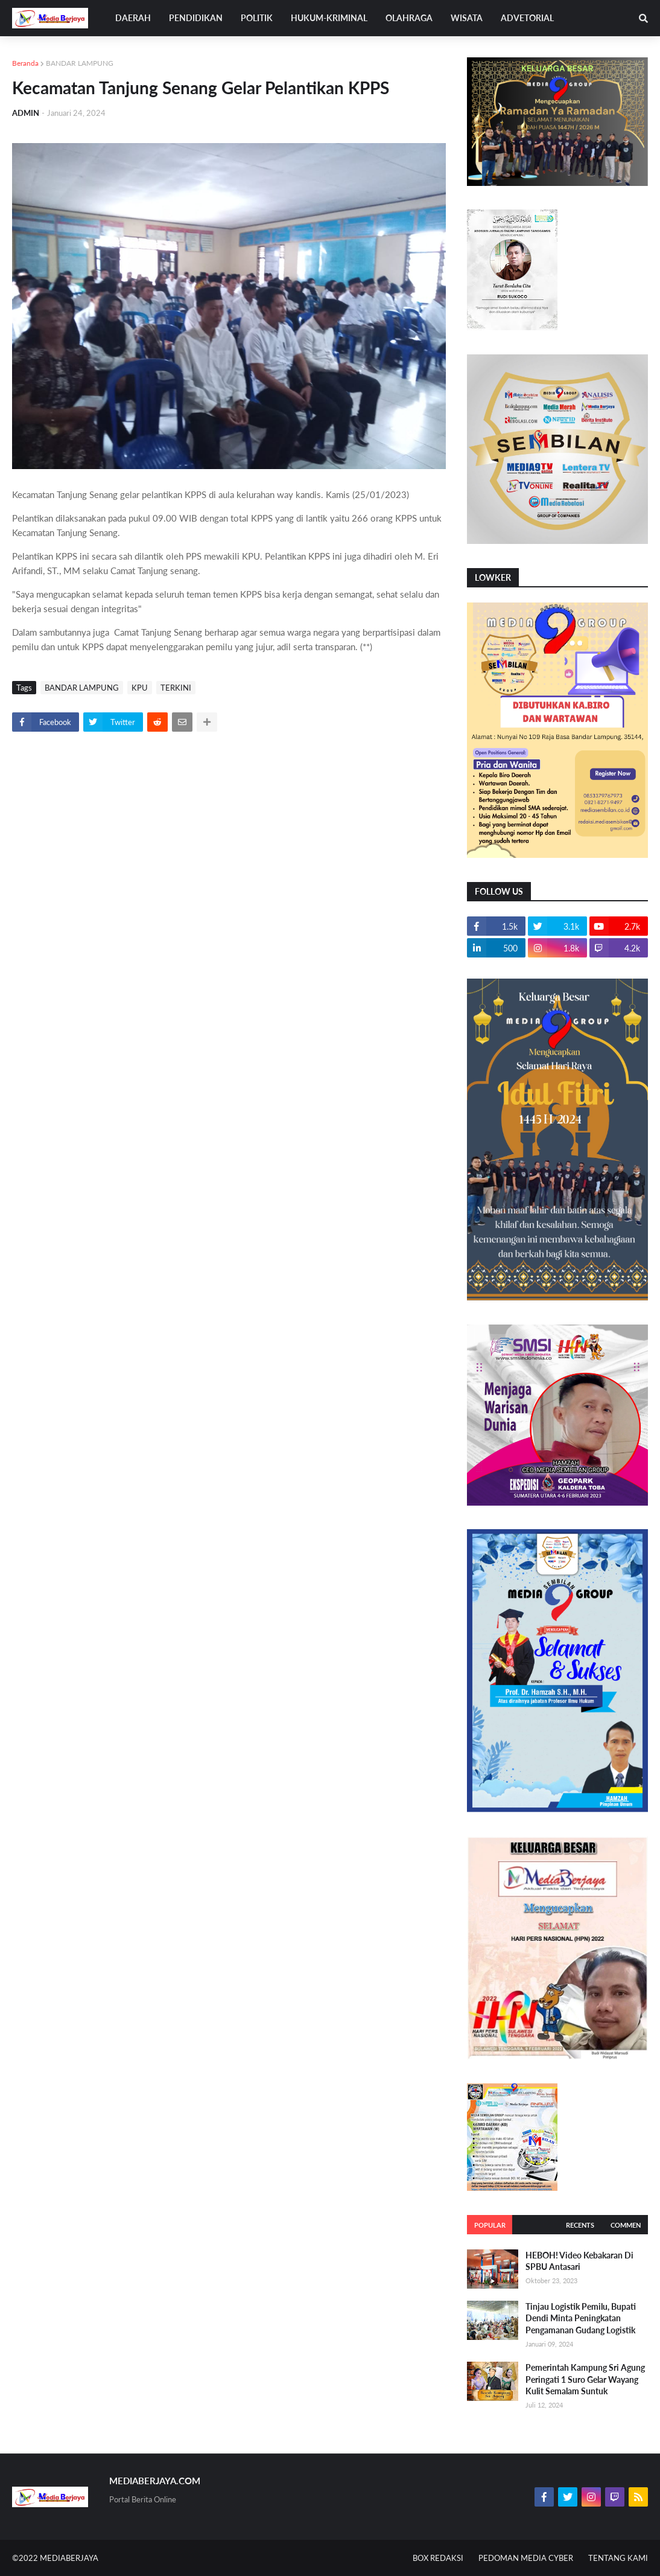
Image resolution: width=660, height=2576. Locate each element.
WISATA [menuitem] (467, 18)
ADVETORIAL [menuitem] (527, 18)
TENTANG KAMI (618, 2558)
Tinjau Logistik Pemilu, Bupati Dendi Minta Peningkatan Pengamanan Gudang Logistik (580, 2318)
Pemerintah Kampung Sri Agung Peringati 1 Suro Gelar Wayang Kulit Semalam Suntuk (585, 2379)
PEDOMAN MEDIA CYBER (525, 2558)
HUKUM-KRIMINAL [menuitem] (329, 18)
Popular (490, 2225)
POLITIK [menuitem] (257, 18)
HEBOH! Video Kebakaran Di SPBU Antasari (579, 2261)
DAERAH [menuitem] (133, 18)
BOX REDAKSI (438, 2558)
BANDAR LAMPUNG (79, 63)
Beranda (25, 63)
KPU (140, 687)
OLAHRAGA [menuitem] (409, 18)
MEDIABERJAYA (69, 2558)
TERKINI (175, 687)
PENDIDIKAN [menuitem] (196, 18)
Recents (580, 2225)
